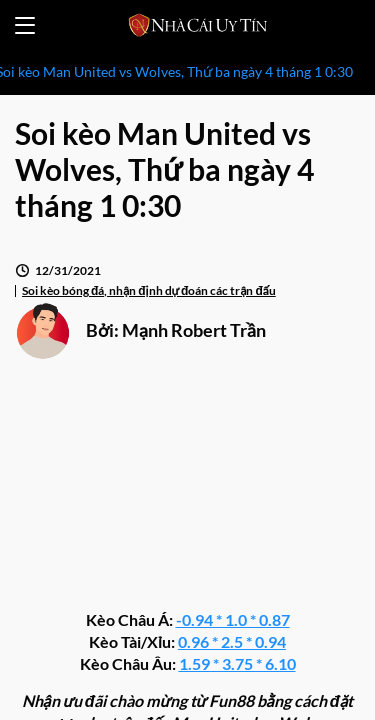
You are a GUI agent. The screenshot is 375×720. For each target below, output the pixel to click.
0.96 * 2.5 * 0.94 (232, 641)
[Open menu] (25, 25)
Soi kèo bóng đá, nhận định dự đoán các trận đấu (149, 290)
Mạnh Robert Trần (194, 330)
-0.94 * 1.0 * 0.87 (233, 619)
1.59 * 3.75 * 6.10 (237, 663)
